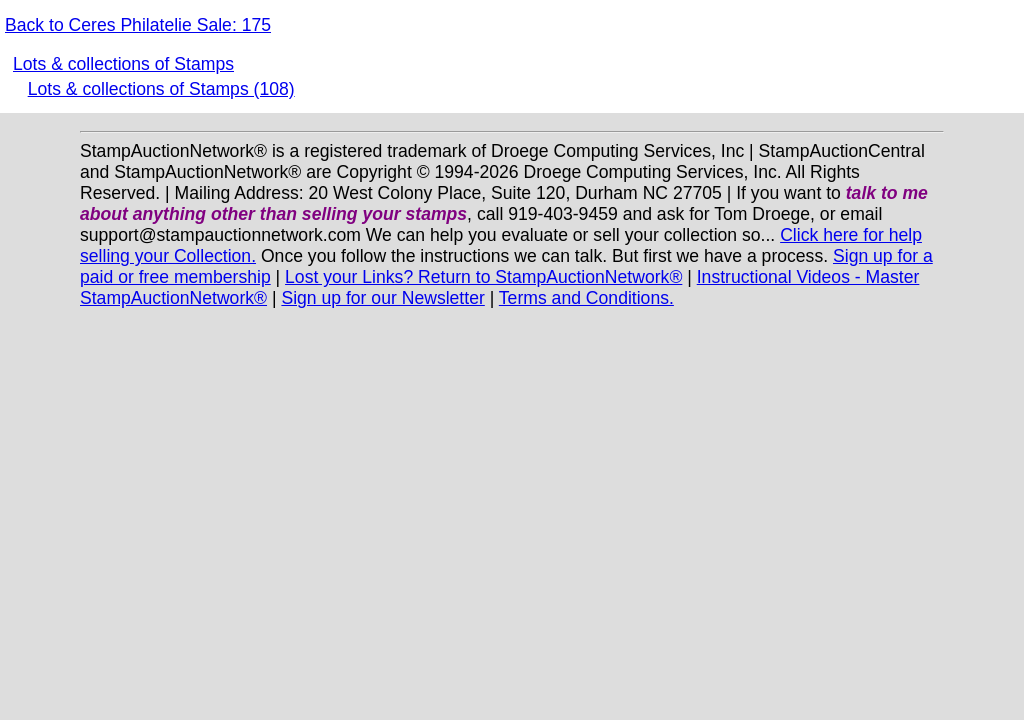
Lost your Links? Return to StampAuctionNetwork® (483, 277)
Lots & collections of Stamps (123, 64)
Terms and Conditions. (586, 298)
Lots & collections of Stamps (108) (161, 89)
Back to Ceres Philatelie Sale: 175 (138, 25)
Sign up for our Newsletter (382, 298)
